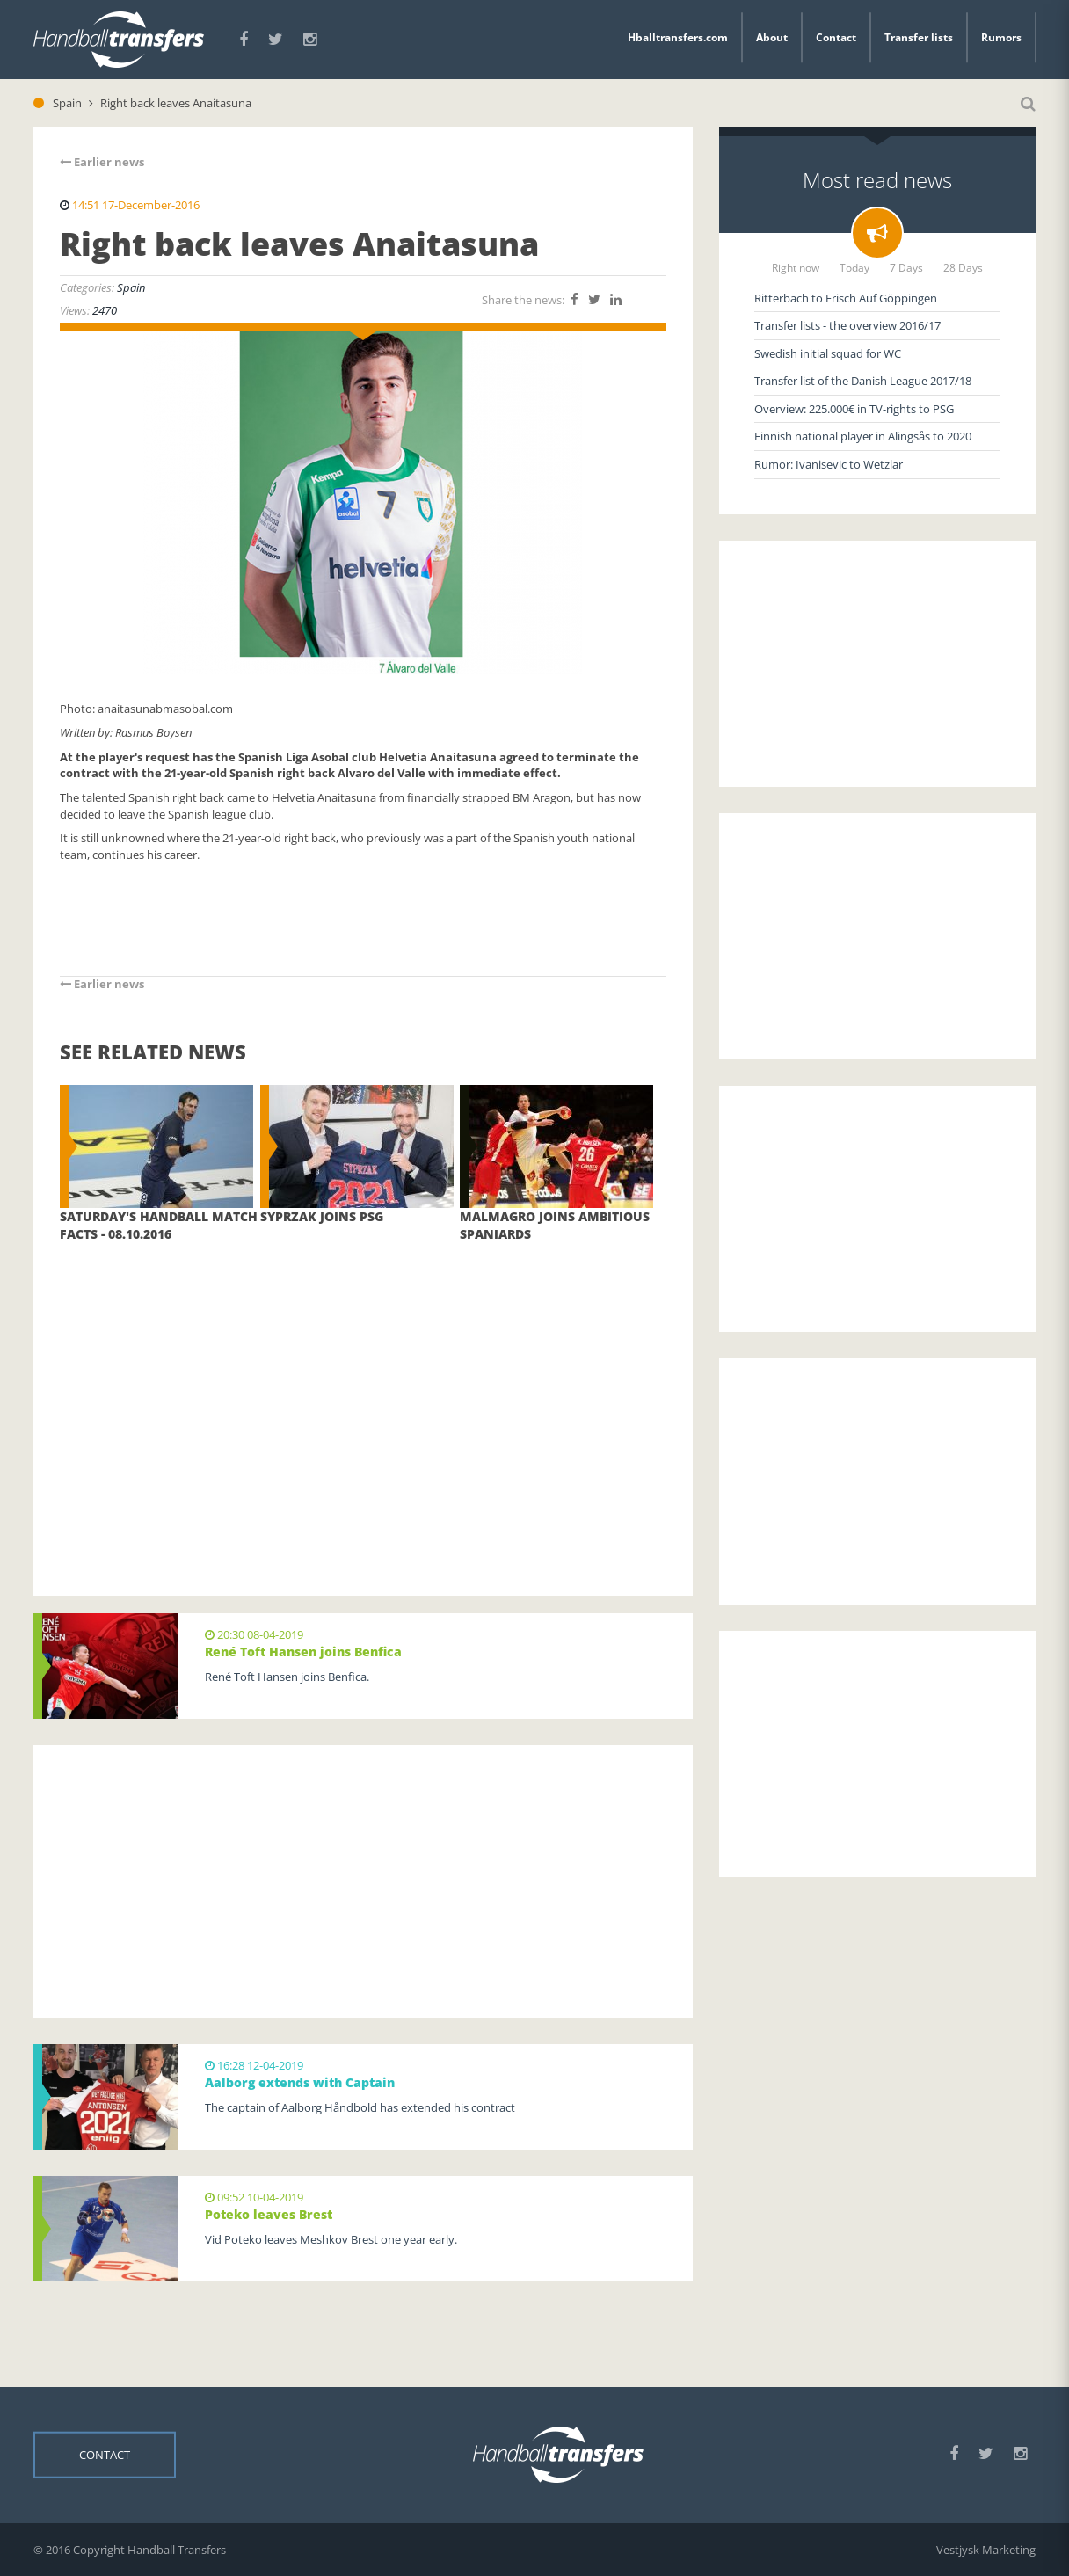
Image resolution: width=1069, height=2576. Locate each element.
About (772, 37)
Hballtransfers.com (678, 37)
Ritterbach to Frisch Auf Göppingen (845, 298)
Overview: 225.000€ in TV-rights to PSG (854, 409)
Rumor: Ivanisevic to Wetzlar (828, 464)
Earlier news (102, 162)
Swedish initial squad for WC (827, 353)
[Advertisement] (363, 1407)
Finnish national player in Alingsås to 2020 (862, 436)
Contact (836, 37)
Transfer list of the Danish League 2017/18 (862, 381)
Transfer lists (918, 37)
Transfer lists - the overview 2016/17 (847, 325)
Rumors (1001, 37)
